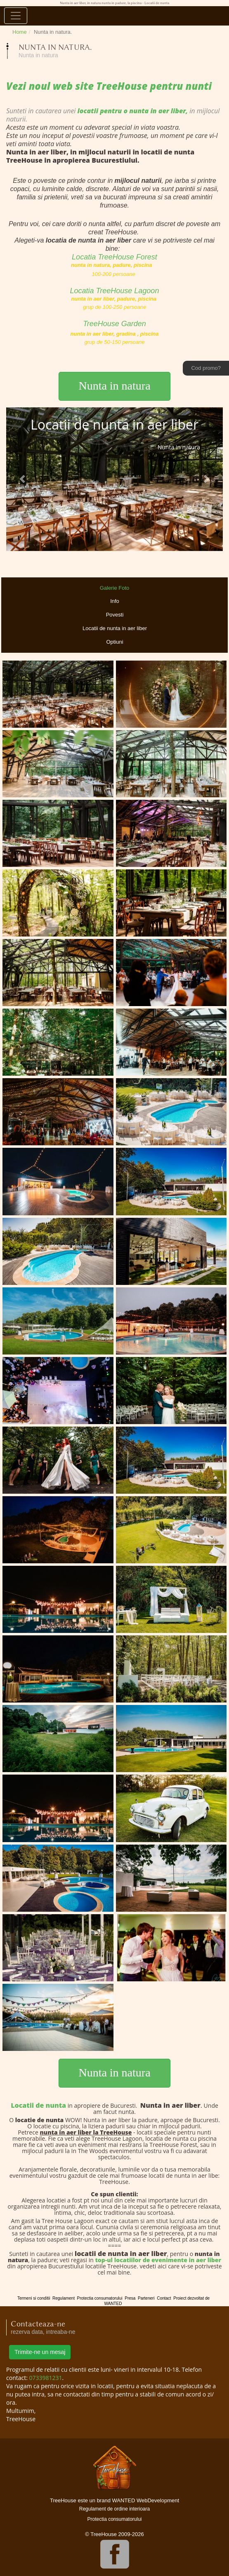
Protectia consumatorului (100, 2298)
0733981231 (45, 2378)
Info (114, 601)
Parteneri (146, 2298)
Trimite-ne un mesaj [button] (39, 2352)
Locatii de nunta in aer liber (115, 628)
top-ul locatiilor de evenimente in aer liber (158, 2260)
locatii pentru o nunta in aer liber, (132, 110)
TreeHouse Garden (114, 324)
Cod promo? (206, 368)
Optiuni (114, 642)
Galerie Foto (115, 588)
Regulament (63, 2298)
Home (19, 32)
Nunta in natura (114, 385)
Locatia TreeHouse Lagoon (114, 291)
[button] (22, 479)
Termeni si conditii (33, 2298)
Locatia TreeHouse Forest (114, 257)
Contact (164, 2298)
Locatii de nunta (38, 2105)
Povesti (115, 615)
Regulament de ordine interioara (114, 2509)
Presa (130, 2298)
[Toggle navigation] (15, 15)
